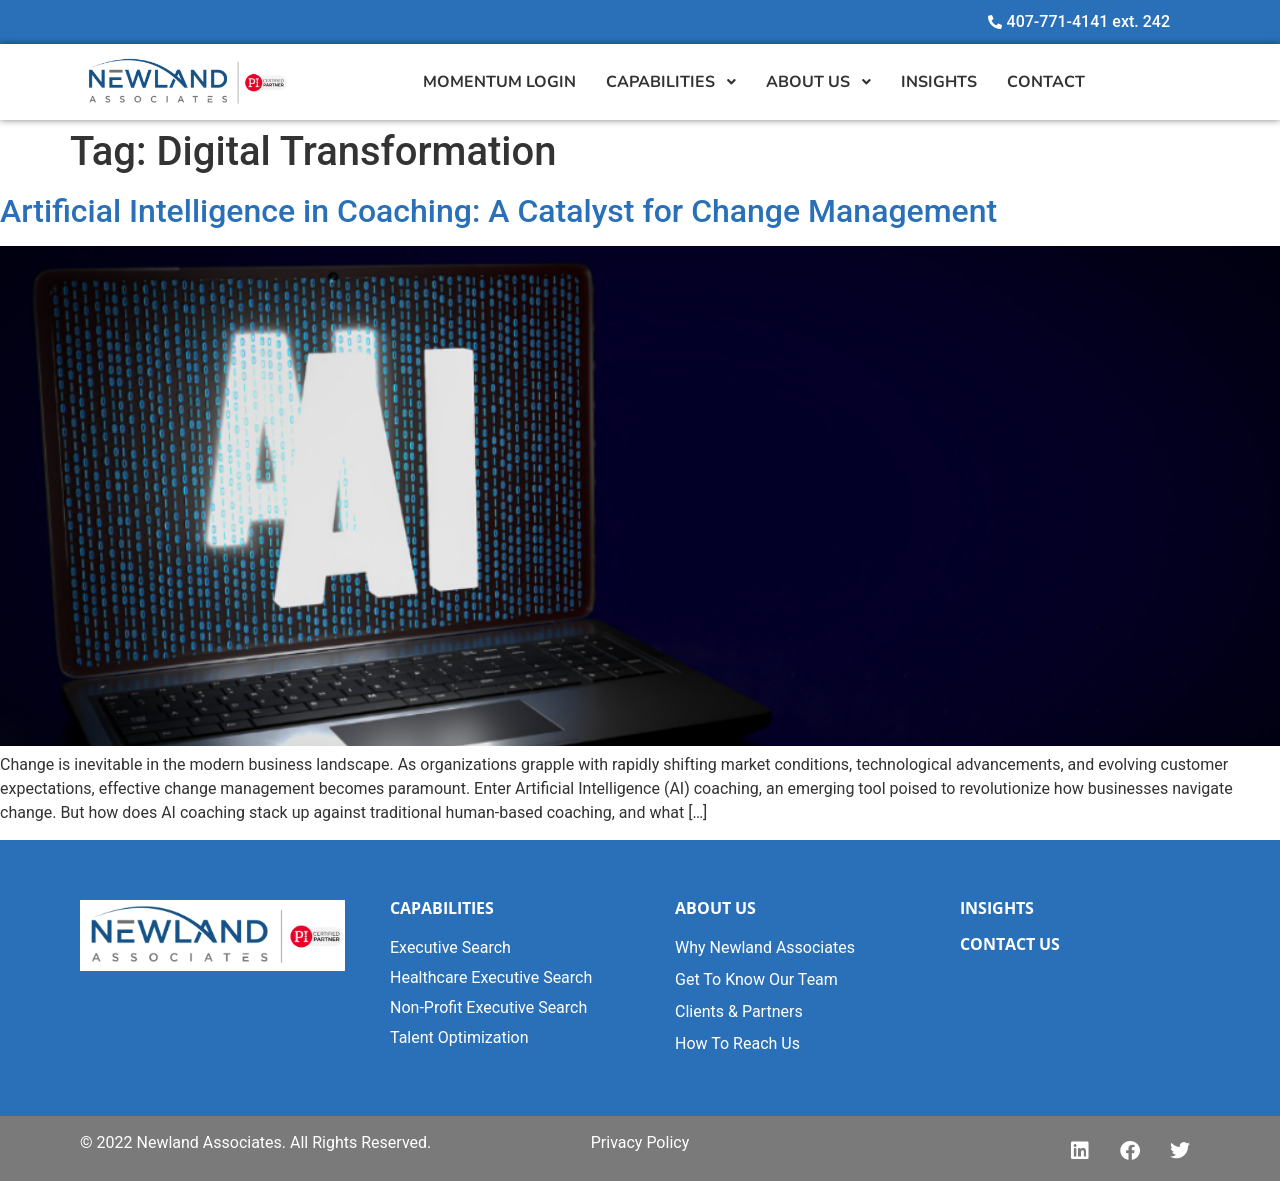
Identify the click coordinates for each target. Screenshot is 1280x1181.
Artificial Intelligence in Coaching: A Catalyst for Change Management (498, 211)
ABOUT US (715, 908)
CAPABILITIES (442, 908)
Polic (661, 1142)
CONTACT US (1010, 944)
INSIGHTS (997, 908)
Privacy (617, 1142)
